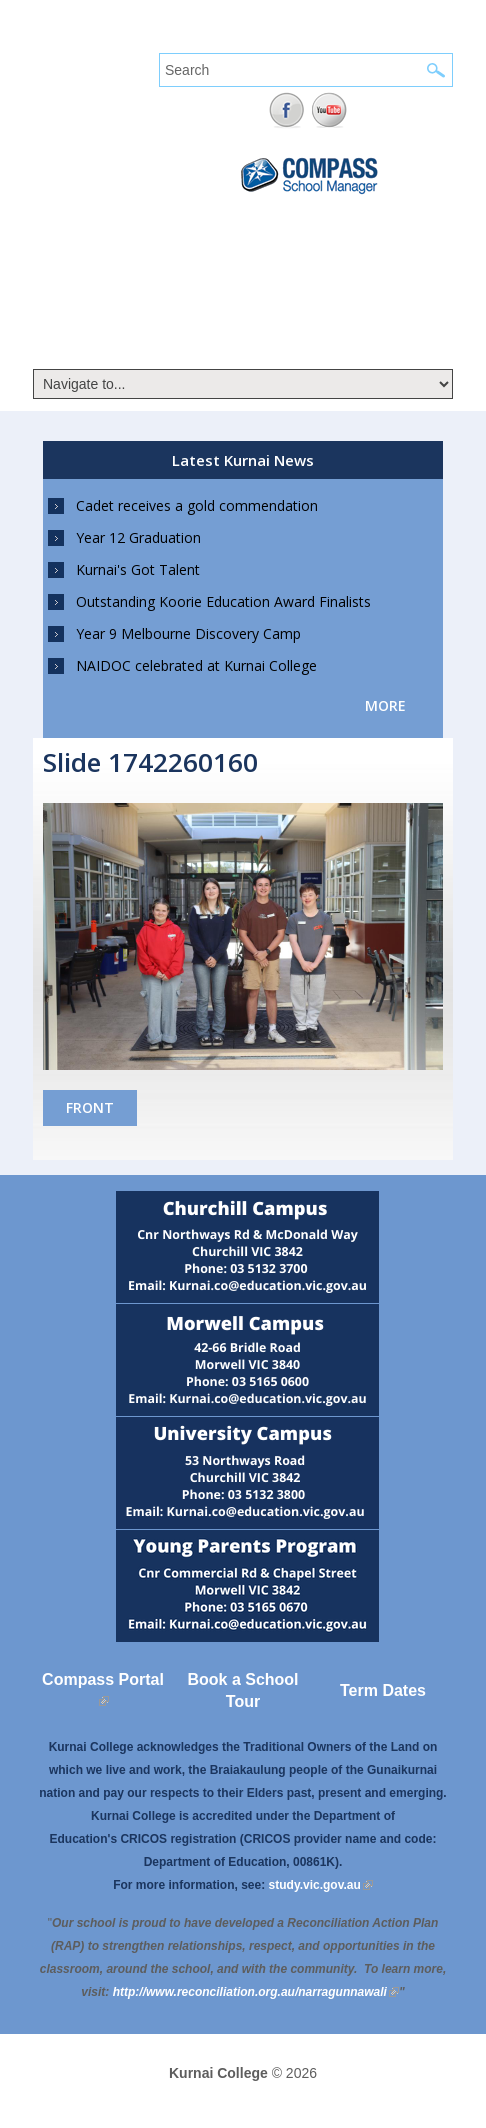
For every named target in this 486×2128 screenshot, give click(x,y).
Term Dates (383, 1690)
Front (90, 1107)
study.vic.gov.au (321, 1885)
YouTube (329, 110)
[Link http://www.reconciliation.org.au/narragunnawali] (256, 1992)
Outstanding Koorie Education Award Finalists (223, 601)
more (385, 705)
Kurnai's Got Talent (138, 569)
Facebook (286, 110)
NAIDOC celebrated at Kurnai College (196, 665)
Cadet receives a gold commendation (197, 505)
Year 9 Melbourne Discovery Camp (188, 633)
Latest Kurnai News (243, 460)
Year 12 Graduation (138, 537)
